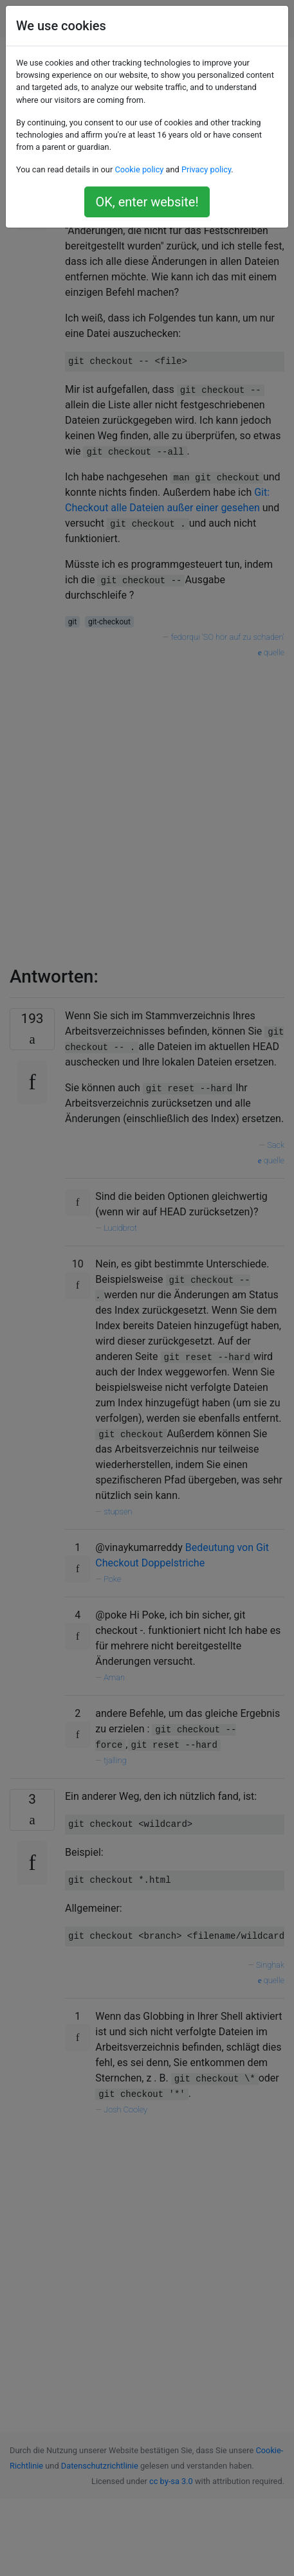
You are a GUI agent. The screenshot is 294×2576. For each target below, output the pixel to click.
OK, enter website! (146, 202)
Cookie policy (139, 169)
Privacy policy (206, 169)
